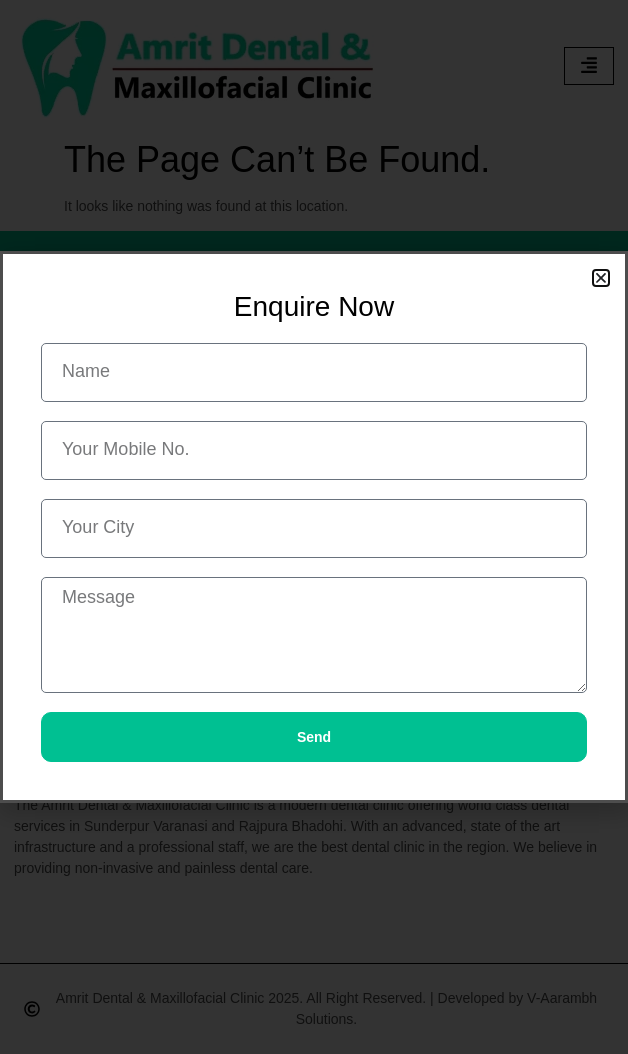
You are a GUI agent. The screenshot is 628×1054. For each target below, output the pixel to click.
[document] (314, 527)
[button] (601, 278)
